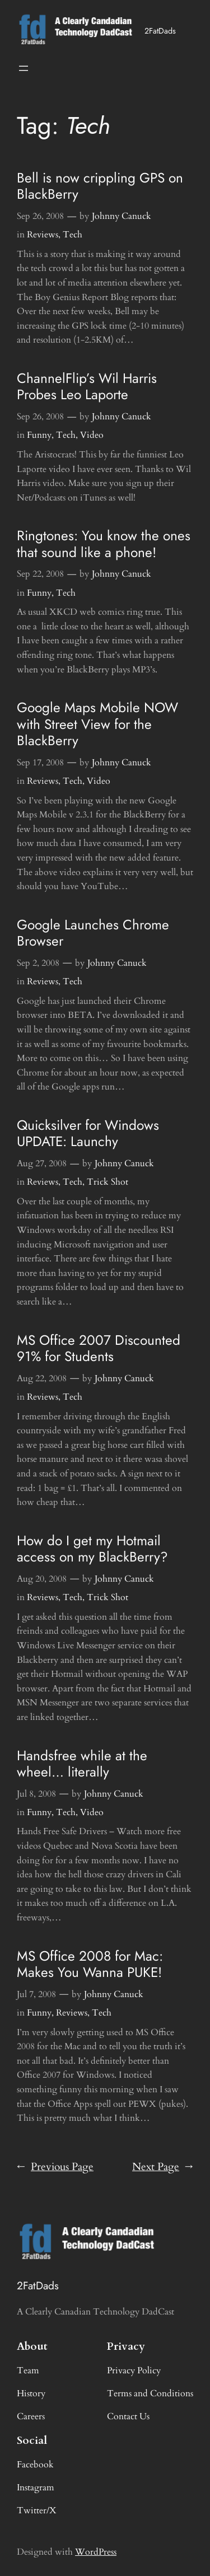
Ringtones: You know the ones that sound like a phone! (103, 543)
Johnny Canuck (121, 216)
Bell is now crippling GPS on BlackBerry (100, 186)
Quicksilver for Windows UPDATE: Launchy (88, 1133)
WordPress (95, 2552)
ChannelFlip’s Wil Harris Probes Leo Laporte (87, 386)
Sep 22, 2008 (40, 574)
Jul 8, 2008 (36, 1794)
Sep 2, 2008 (38, 963)
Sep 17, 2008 (40, 762)
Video (92, 435)
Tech (72, 234)
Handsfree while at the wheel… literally (82, 1763)
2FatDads (160, 30)
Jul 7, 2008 (36, 1994)
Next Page (162, 2167)
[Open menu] (23, 68)
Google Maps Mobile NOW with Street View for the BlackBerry (97, 724)
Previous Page (55, 2167)
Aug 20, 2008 (42, 1579)
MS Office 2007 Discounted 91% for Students (98, 1348)
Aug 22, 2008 (42, 1378)
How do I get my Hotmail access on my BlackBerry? (92, 1548)
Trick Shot (107, 1182)
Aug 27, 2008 (42, 1163)
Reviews (42, 234)
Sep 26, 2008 (40, 216)
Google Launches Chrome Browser (93, 933)
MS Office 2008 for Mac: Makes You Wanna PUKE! (90, 1964)
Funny (39, 435)
